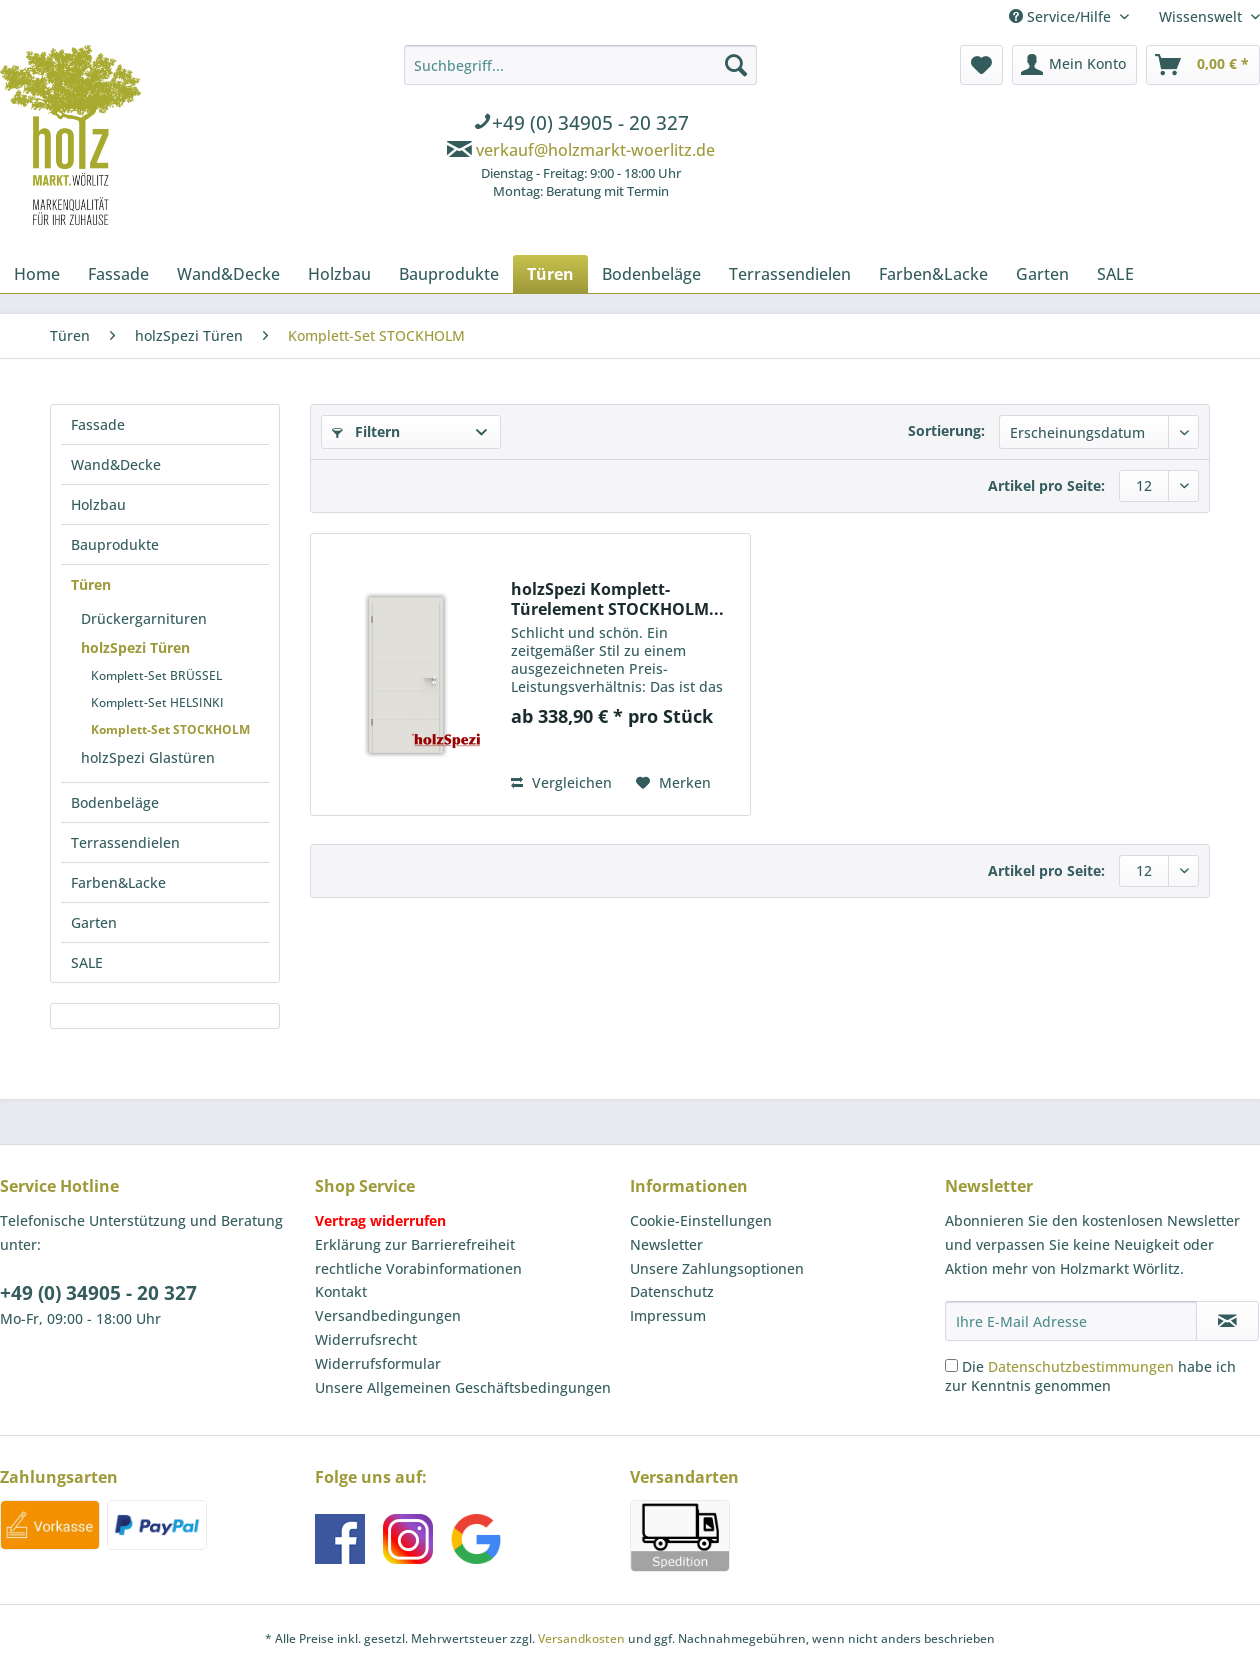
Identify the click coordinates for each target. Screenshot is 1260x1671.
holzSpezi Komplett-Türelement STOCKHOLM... (617, 599)
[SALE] (1115, 274)
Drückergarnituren (144, 618)
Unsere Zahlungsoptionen (717, 1268)
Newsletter (666, 1244)
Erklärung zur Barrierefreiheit (415, 1244)
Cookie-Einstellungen (701, 1220)
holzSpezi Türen (135, 647)
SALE (87, 962)
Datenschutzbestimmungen (1081, 1366)
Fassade (98, 424)
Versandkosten (581, 1638)
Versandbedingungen (388, 1315)
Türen (91, 584)
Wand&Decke (116, 464)
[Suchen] (736, 65)
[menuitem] (580, 125)
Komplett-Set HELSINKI (157, 702)
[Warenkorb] (1203, 65)
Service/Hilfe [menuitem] (1062, 16)
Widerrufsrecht (366, 1339)
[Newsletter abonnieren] (1227, 1321)
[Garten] (1042, 274)
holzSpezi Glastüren (148, 757)
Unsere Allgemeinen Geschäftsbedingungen (463, 1387)
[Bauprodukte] (449, 274)
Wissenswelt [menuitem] (1202, 16)
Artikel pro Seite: (1046, 485)
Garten (94, 922)
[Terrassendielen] (790, 274)
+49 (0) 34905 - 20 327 (98, 1293)
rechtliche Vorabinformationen (418, 1268)
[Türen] (550, 274)
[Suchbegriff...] (580, 65)
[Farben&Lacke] (933, 274)
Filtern (366, 431)
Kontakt (341, 1291)
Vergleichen (561, 782)
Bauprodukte (115, 544)
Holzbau (98, 504)
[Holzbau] (339, 274)
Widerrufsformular (378, 1363)
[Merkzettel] (981, 65)
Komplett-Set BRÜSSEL (156, 675)
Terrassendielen (125, 842)
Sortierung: (946, 430)
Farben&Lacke (118, 882)
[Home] (37, 274)
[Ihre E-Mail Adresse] (1071, 1321)
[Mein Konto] (1074, 65)
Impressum (668, 1315)
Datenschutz (672, 1291)
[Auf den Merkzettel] (673, 783)
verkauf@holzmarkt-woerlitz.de (595, 150)
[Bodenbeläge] (651, 274)
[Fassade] (118, 274)
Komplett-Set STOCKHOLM (170, 729)
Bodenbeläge (115, 802)
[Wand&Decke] (228, 274)
